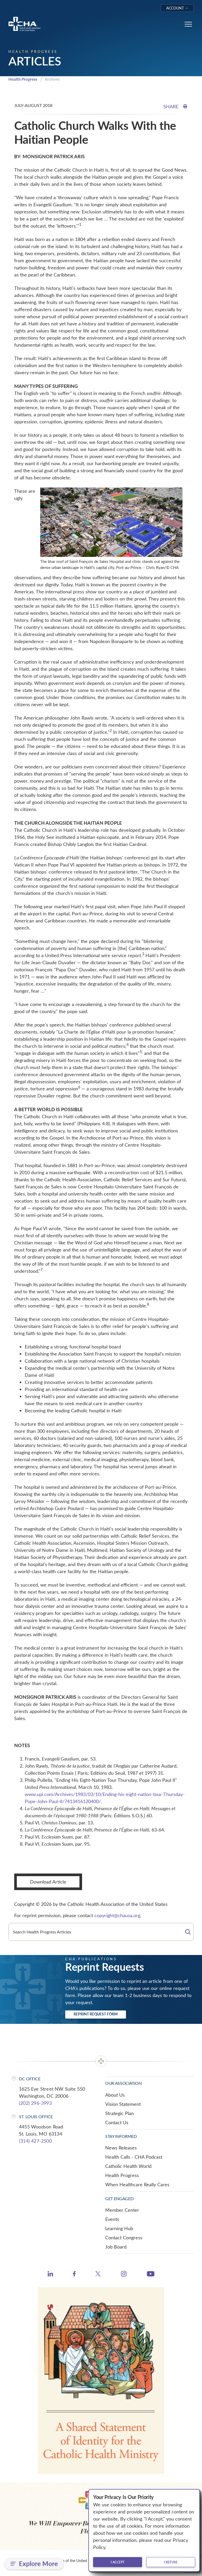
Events (112, 2219)
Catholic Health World (128, 2166)
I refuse (171, 2562)
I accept (117, 2562)
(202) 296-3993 (35, 2103)
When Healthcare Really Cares (137, 2184)
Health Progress (22, 79)
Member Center (122, 2210)
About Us (115, 2095)
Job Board (116, 2247)
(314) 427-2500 (35, 2141)
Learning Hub (119, 2228)
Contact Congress (123, 2237)
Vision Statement (123, 2104)
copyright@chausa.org (117, 1915)
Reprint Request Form (96, 2013)
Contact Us (116, 2122)
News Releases (121, 2147)
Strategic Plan (119, 2113)
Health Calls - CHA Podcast (133, 2157)
